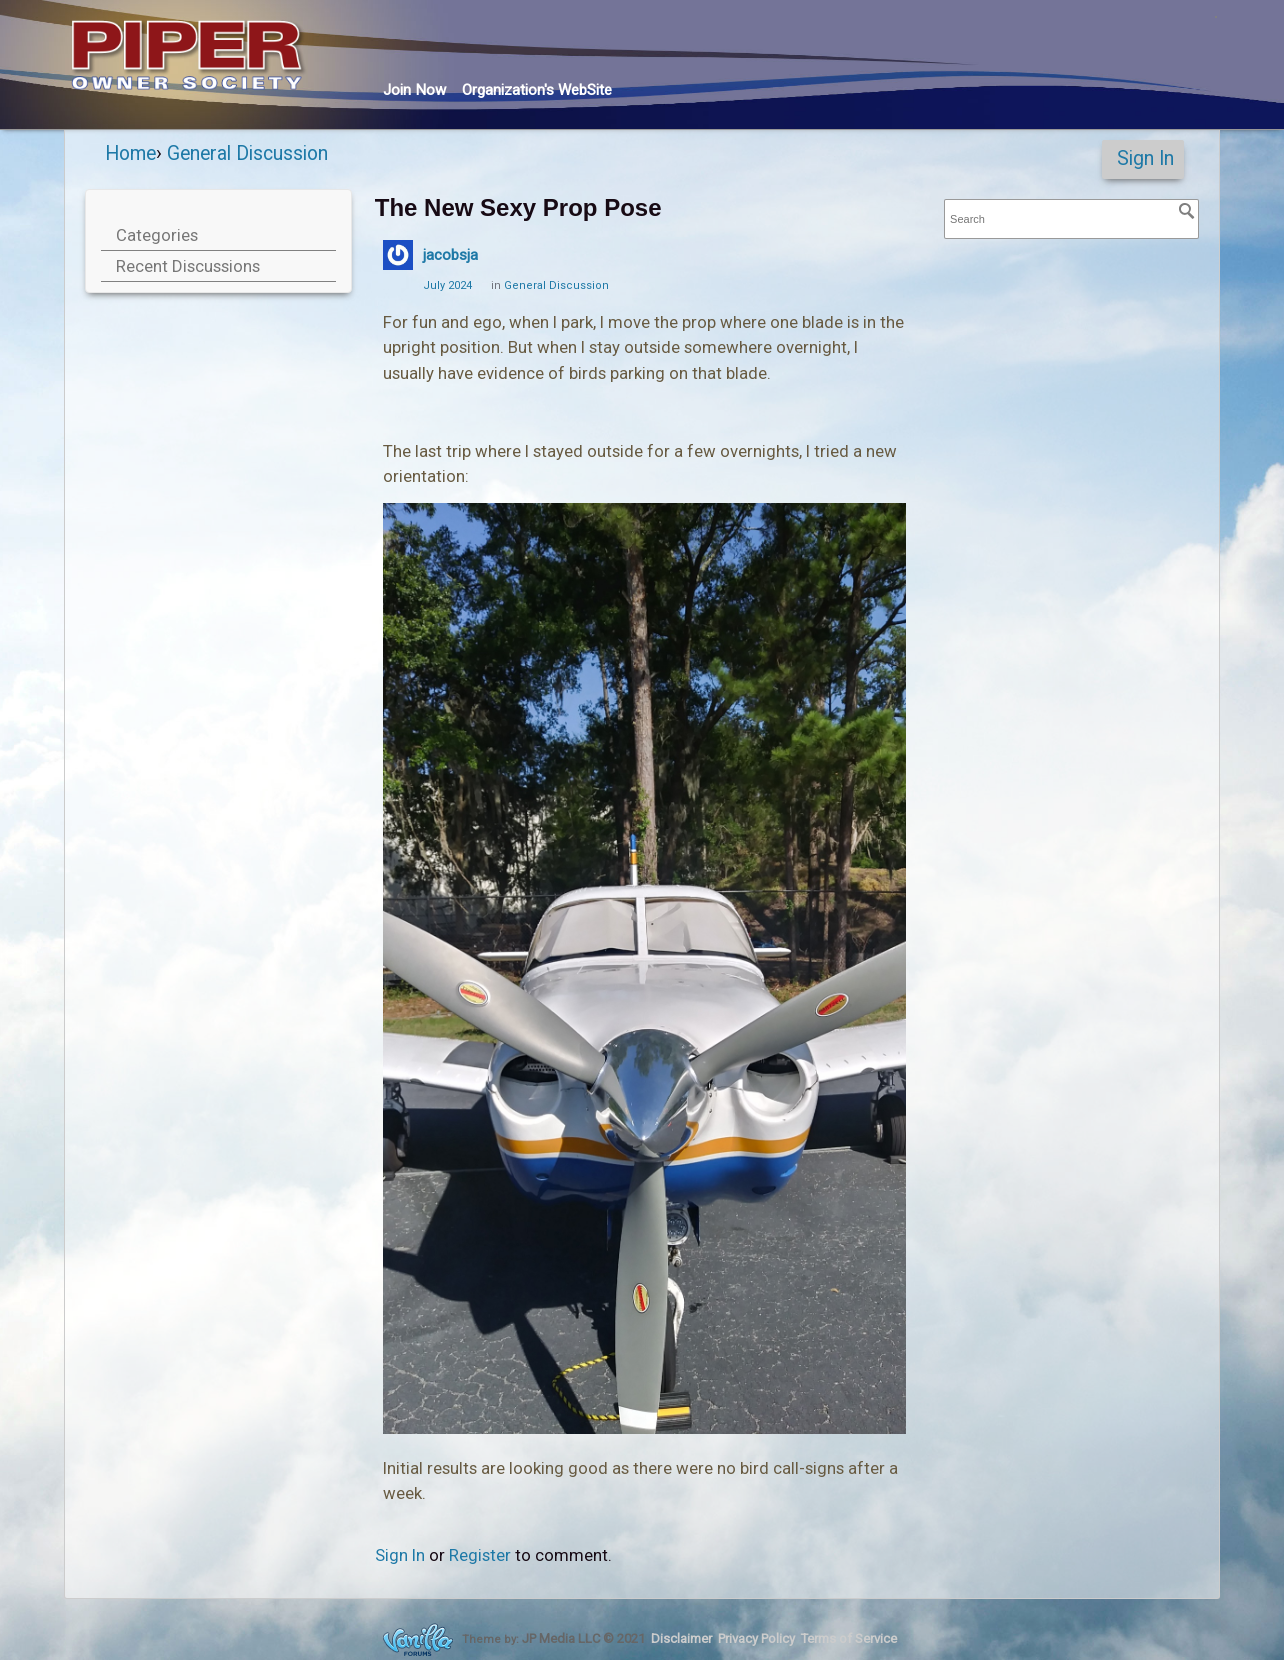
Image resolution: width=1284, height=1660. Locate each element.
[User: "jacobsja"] (398, 255)
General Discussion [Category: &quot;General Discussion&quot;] (556, 285)
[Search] (1187, 211)
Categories (157, 235)
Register (480, 1555)
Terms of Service (849, 1638)
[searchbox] (1071, 219)
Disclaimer (681, 1638)
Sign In (1145, 158)
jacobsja (450, 255)
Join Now (414, 90)
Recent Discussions (188, 266)
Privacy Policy (756, 1638)
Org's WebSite (537, 90)
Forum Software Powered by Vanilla (418, 1639)
